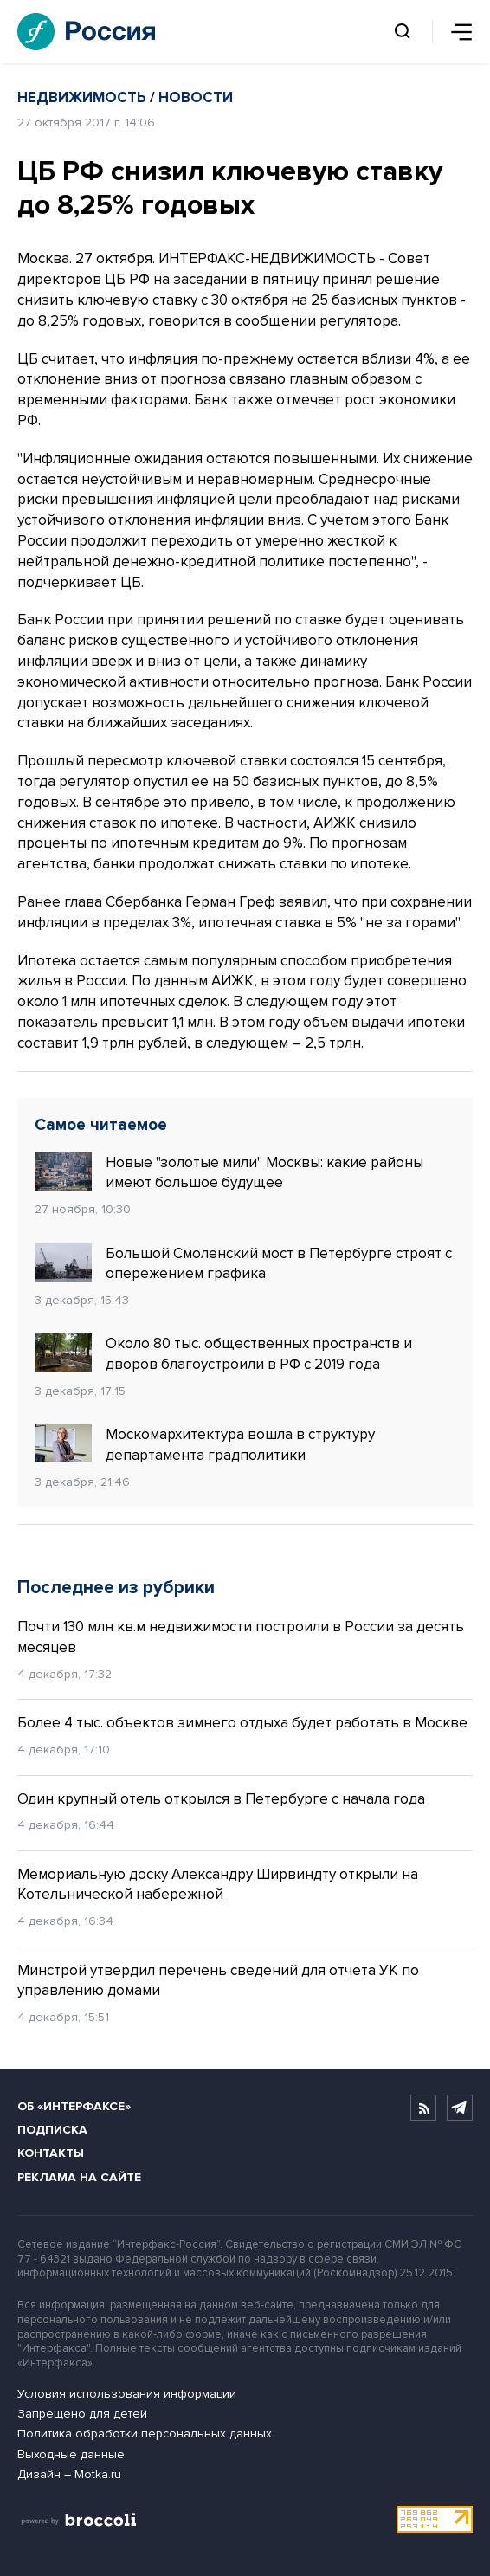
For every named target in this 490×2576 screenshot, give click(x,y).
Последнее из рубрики (116, 1587)
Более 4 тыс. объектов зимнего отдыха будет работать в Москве (242, 1723)
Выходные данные (71, 2454)
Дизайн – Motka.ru (69, 2474)
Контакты (50, 2153)
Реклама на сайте (79, 2177)
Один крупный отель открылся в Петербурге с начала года (221, 1799)
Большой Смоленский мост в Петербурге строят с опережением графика (243, 1263)
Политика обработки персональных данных (144, 2433)
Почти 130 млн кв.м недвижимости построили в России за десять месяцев (240, 1636)
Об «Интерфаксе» (74, 2106)
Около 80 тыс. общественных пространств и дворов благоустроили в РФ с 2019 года (223, 1353)
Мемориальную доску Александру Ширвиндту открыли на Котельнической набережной (217, 1884)
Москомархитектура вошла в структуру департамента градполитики (205, 1444)
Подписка (52, 2129)
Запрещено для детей (82, 2413)
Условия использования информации (126, 2393)
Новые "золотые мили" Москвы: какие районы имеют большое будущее (229, 1172)
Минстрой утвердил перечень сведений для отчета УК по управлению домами (218, 1980)
